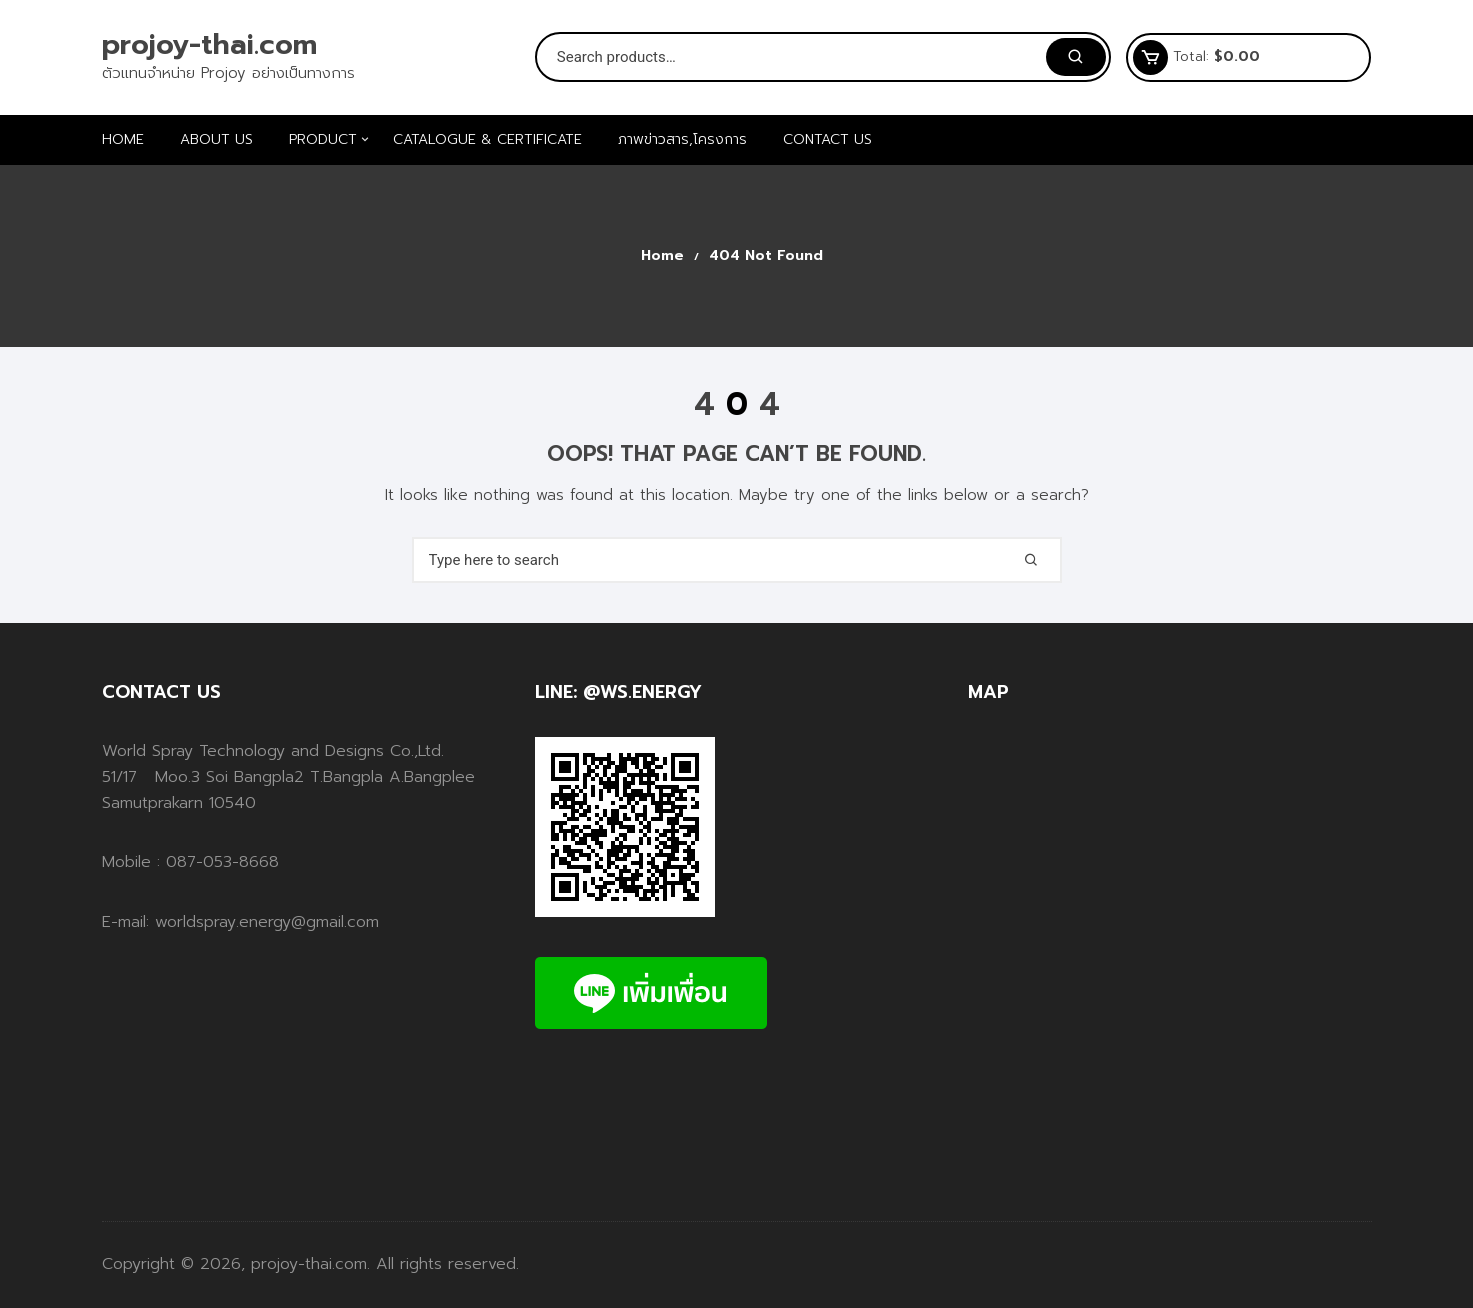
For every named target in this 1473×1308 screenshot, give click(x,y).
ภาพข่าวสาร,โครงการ (682, 139)
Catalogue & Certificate (487, 139)
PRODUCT (330, 140)
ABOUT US (216, 139)
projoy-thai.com (209, 44)
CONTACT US (827, 139)
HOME (123, 139)
